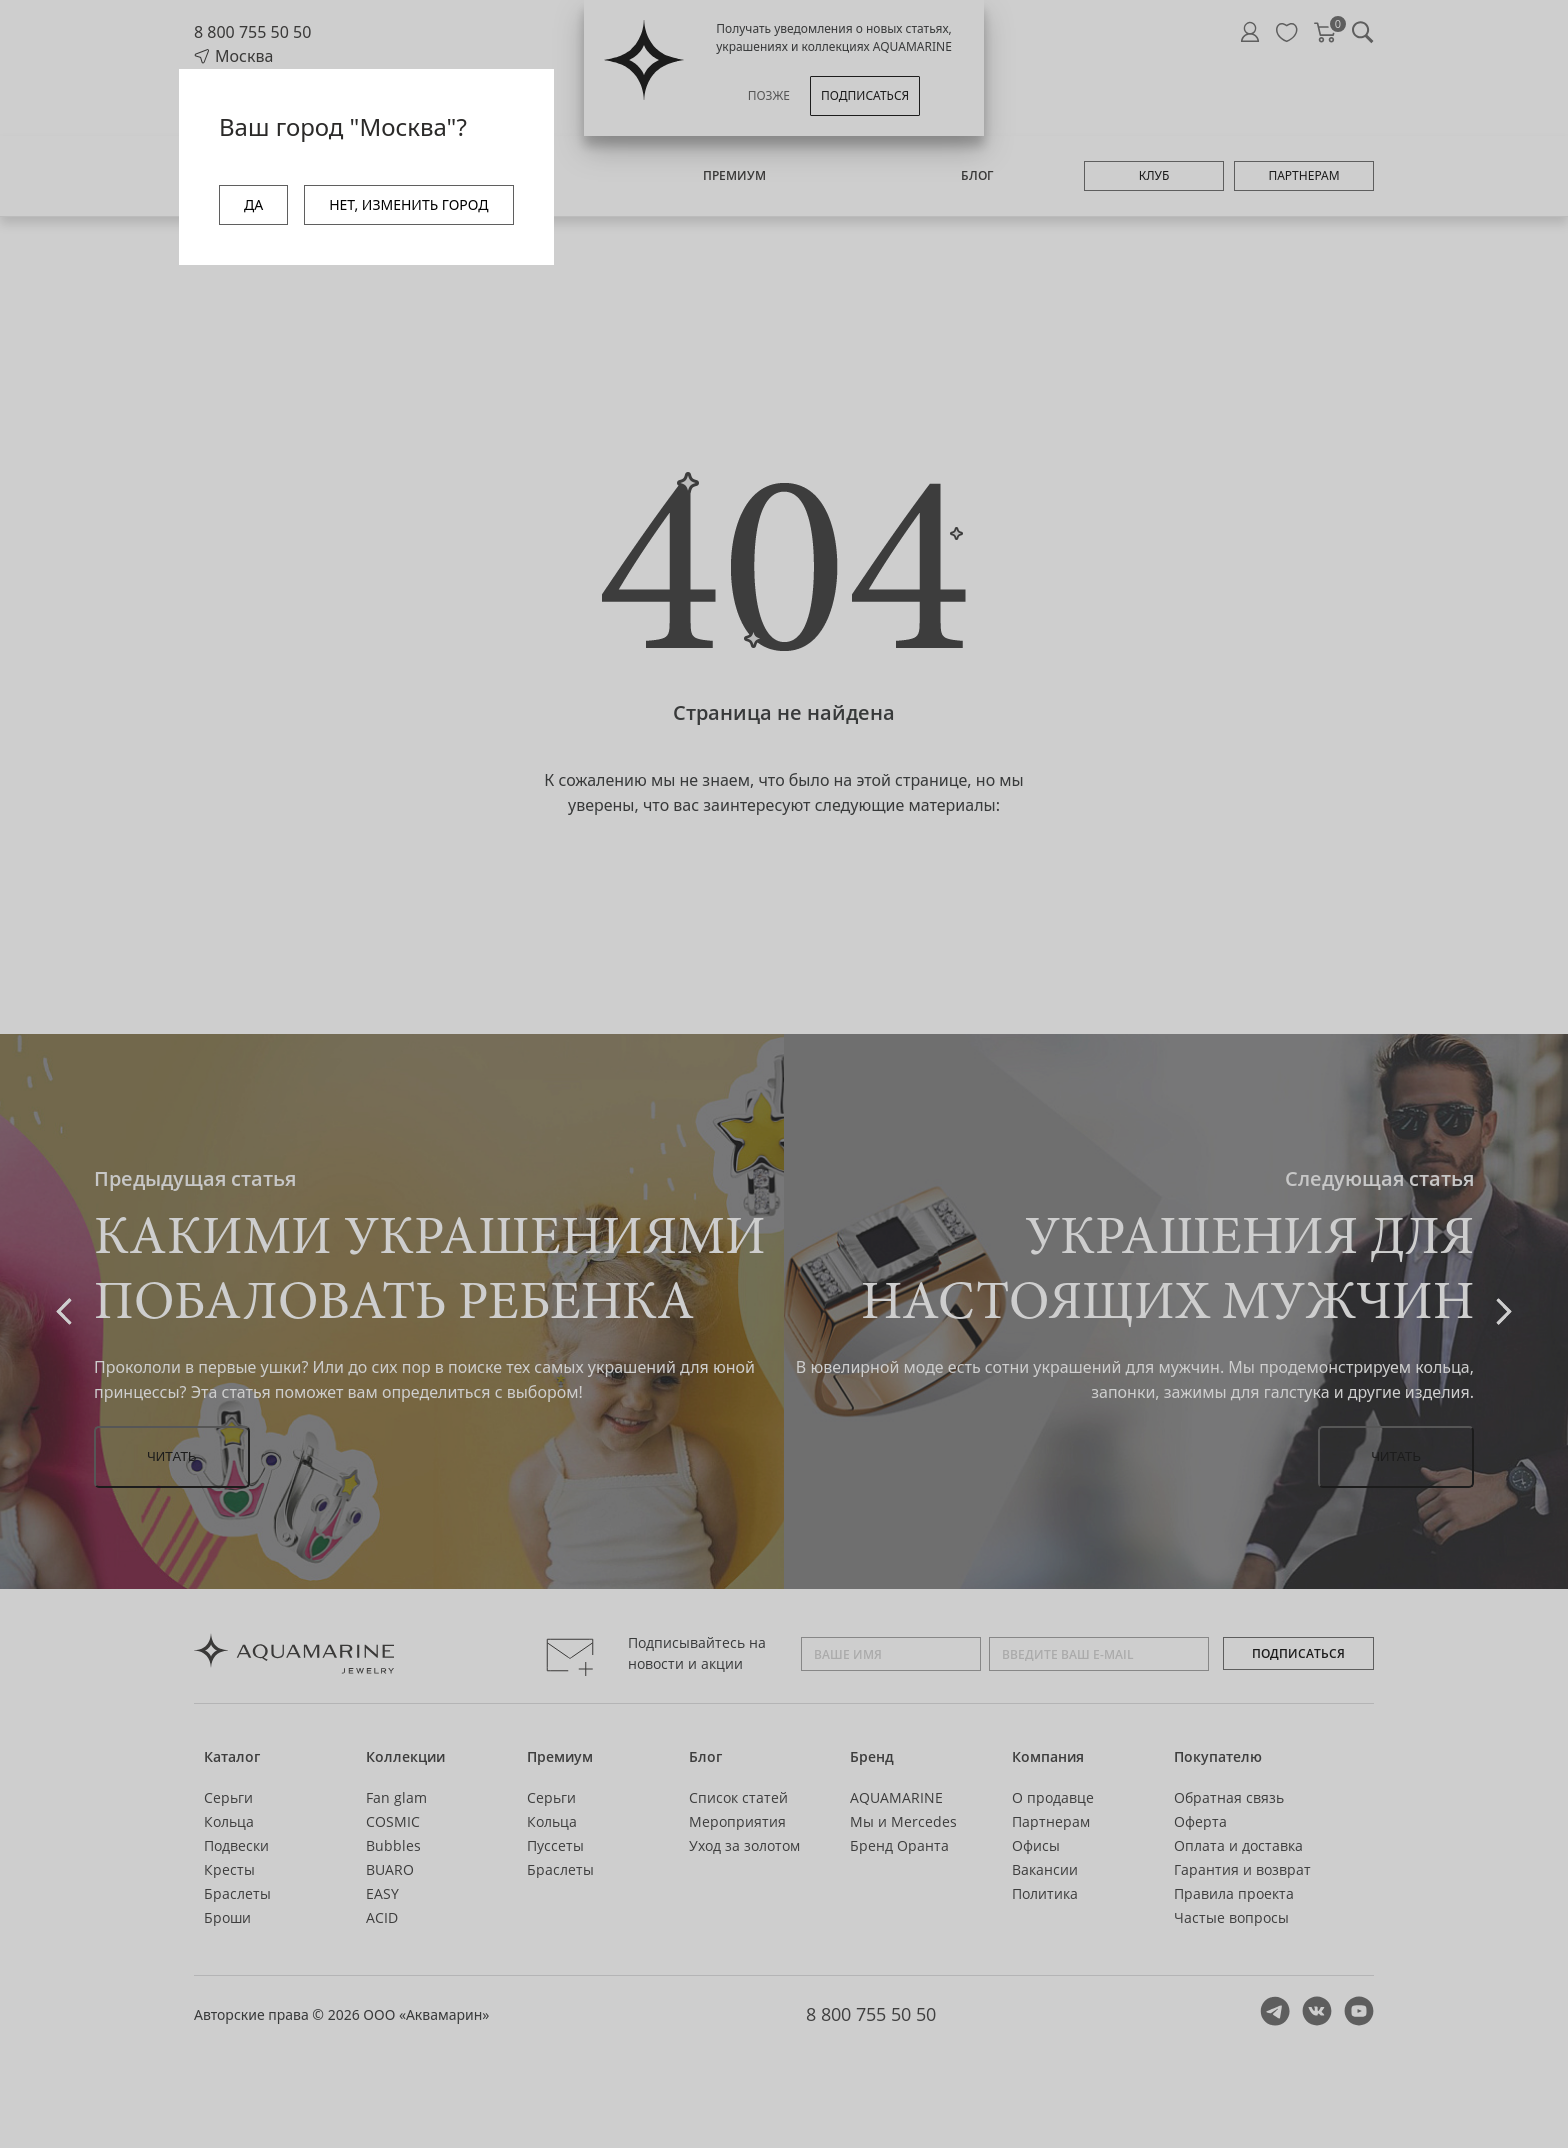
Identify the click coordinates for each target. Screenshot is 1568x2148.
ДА (253, 204)
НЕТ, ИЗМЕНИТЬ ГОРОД (408, 204)
